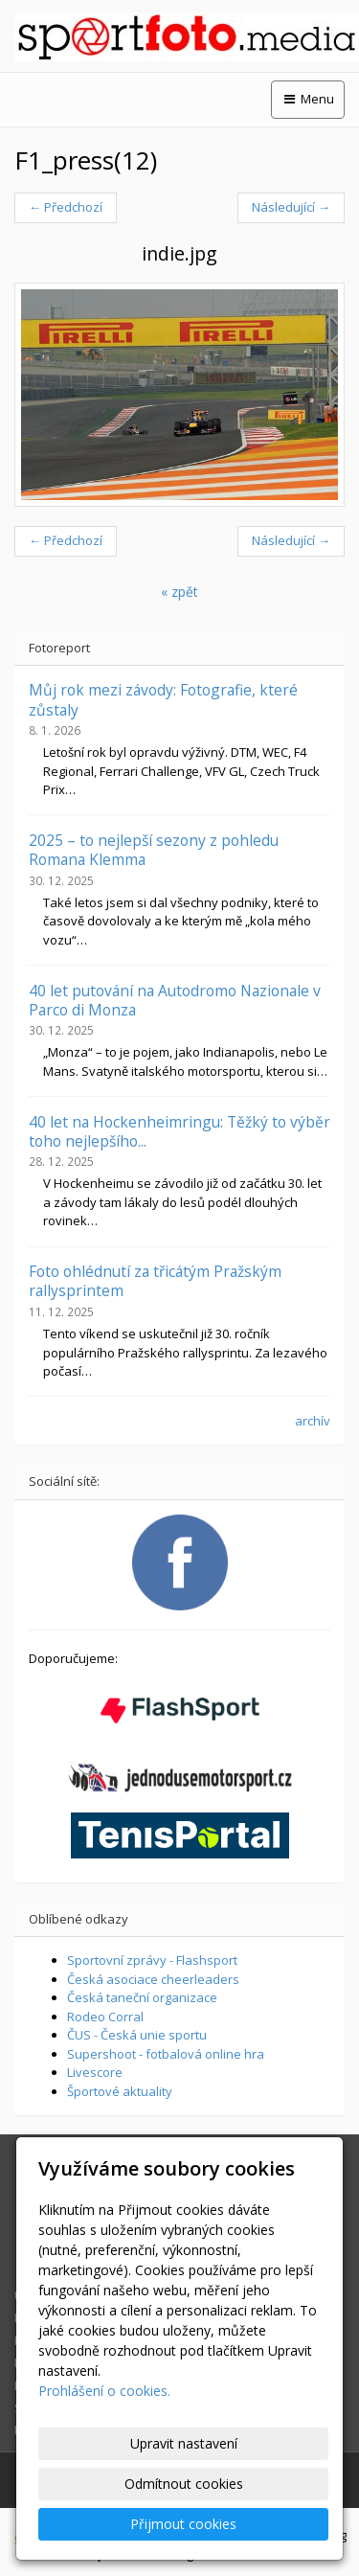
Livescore (95, 2072)
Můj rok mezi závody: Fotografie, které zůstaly (163, 699)
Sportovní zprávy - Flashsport (152, 1960)
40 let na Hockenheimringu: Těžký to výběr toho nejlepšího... (179, 1131)
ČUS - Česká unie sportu (137, 2034)
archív (312, 1420)
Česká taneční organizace (142, 1997)
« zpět (179, 591)
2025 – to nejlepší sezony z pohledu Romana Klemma (154, 850)
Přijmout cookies (183, 2524)
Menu (307, 98)
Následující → (291, 207)
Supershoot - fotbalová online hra (165, 2054)
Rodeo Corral (105, 2016)
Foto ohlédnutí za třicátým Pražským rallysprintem (155, 1281)
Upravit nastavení (183, 2443)
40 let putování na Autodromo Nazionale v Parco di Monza (175, 1000)
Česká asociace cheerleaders (153, 1979)
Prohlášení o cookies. (104, 2391)
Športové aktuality (119, 2091)
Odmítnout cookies (183, 2483)
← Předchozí (65, 207)
